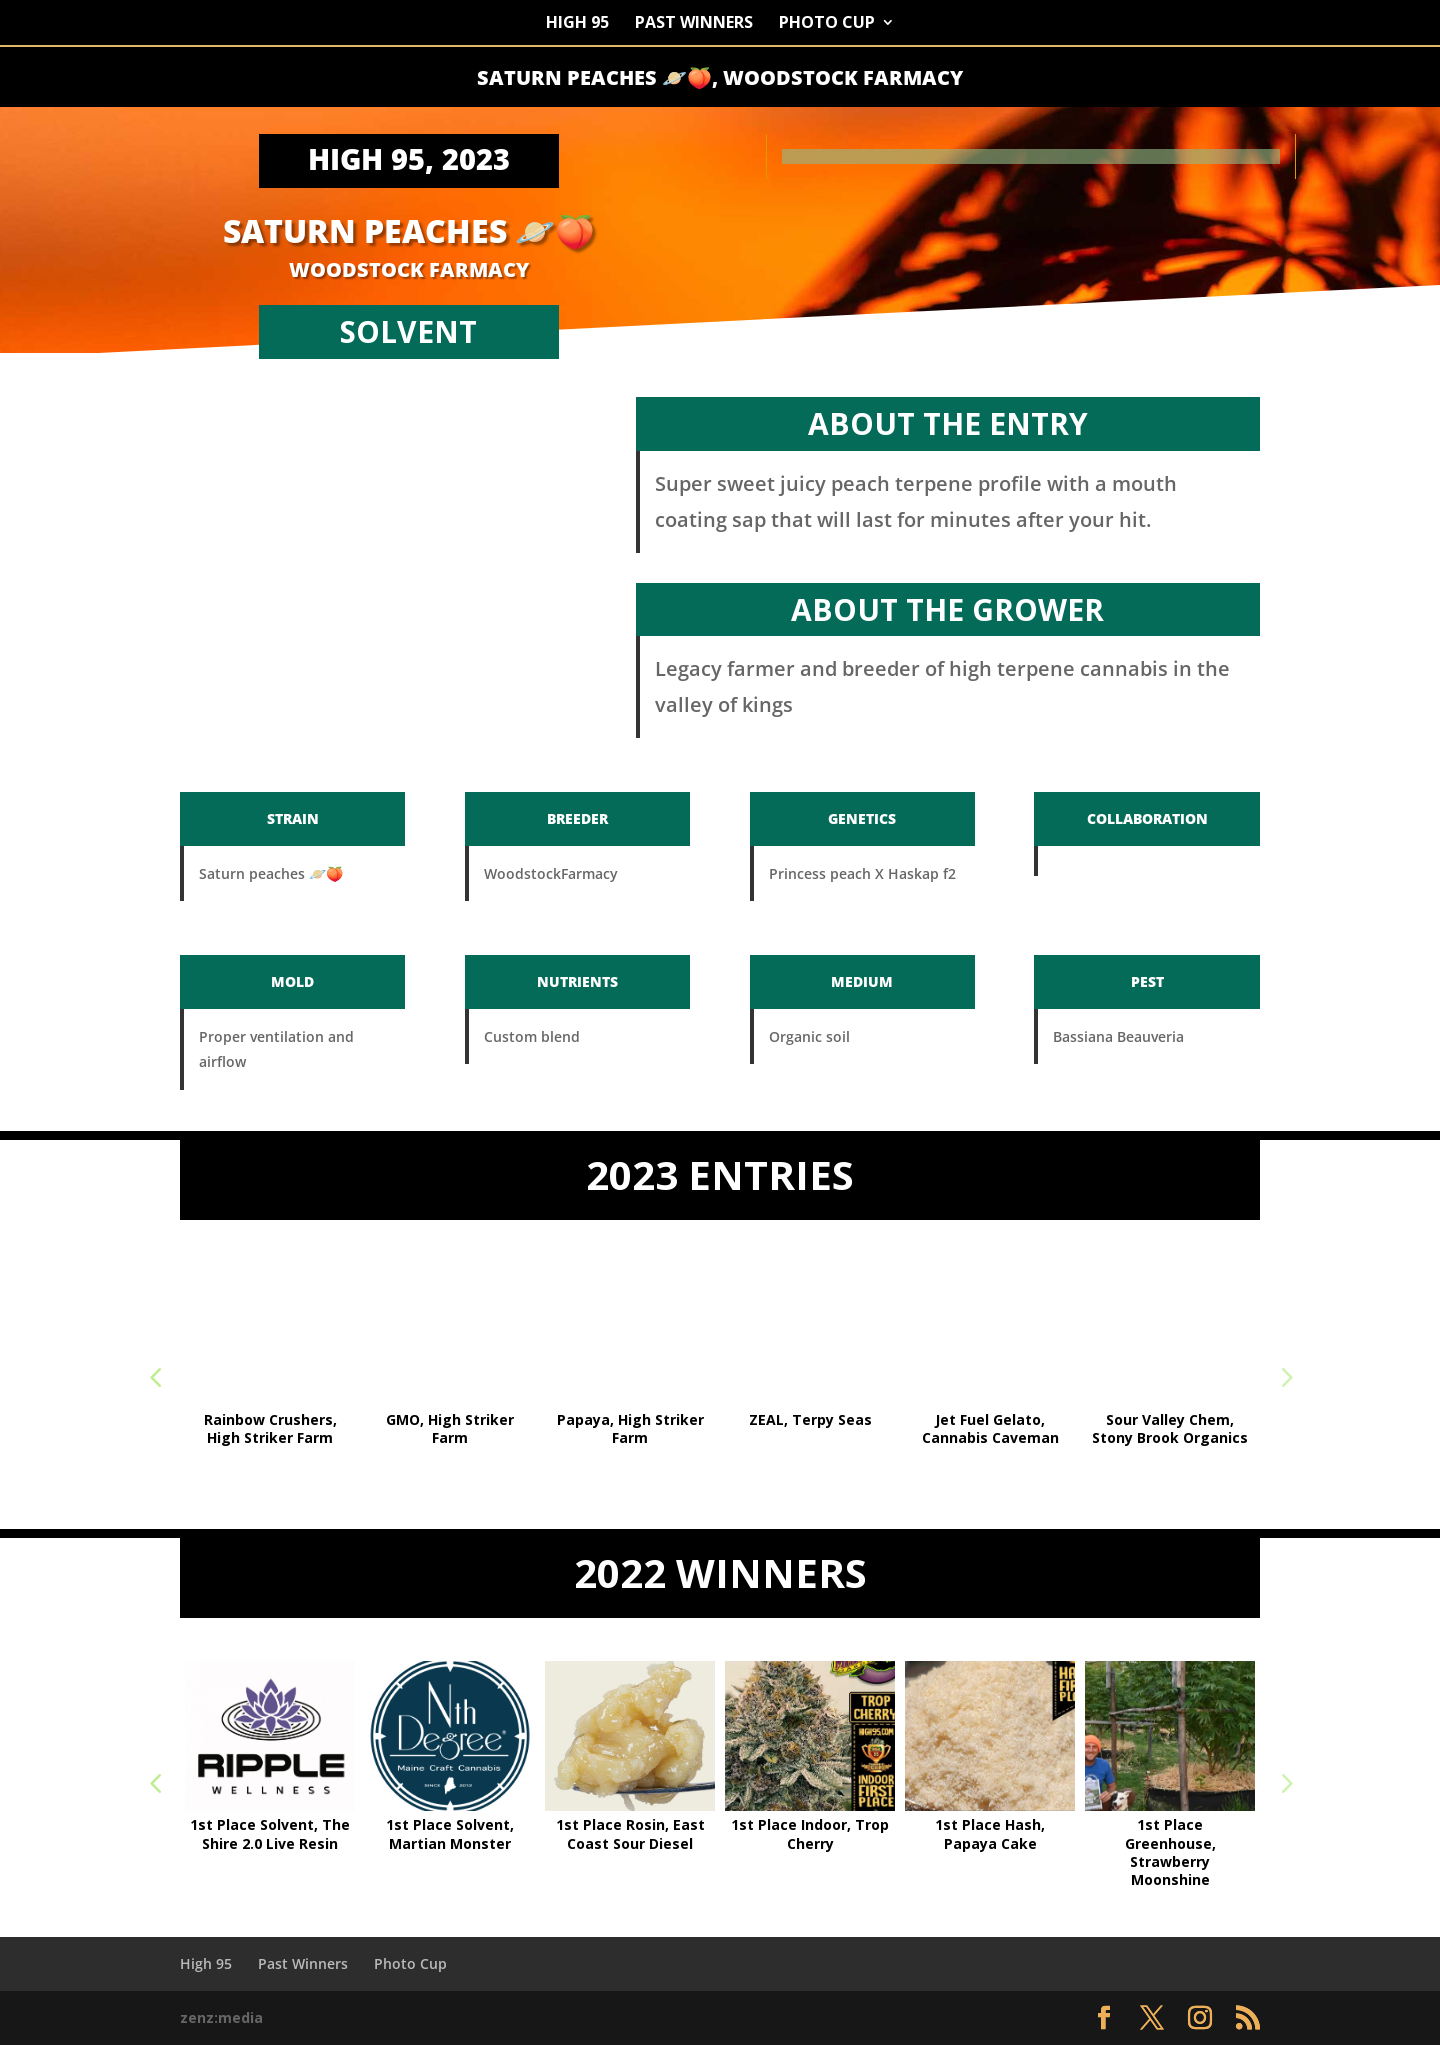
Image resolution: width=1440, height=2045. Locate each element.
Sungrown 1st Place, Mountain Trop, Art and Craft (630, 1437)
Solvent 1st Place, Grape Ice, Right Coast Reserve (990, 1437)
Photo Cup (827, 24)
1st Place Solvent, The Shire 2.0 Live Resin (990, 1833)
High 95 (577, 24)
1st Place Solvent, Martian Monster (1170, 1833)
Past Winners (694, 24)
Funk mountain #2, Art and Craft (810, 1428)
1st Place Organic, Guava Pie (450, 1833)
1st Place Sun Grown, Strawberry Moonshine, (630, 1842)
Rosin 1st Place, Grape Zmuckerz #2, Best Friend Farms (1170, 1437)
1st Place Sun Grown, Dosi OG (810, 1833)
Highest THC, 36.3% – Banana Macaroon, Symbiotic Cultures (270, 1842)
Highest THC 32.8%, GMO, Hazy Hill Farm (270, 1428)
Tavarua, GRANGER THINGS (450, 1428)
